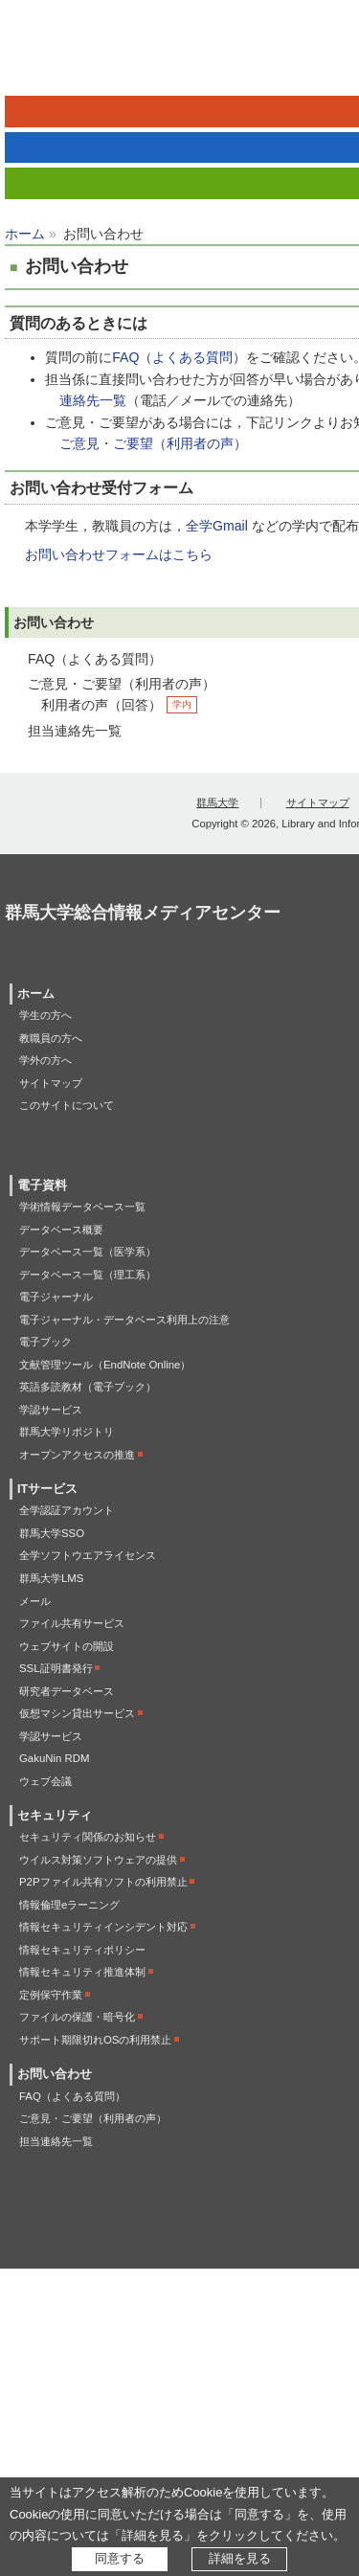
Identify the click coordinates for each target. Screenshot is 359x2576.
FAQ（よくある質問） (179, 357)
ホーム (25, 233)
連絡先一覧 (92, 400)
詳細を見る (240, 2558)
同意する (120, 2558)
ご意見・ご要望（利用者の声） (153, 443)
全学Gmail (217, 525)
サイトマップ (317, 802)
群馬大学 (217, 802)
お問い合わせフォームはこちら (119, 554)
